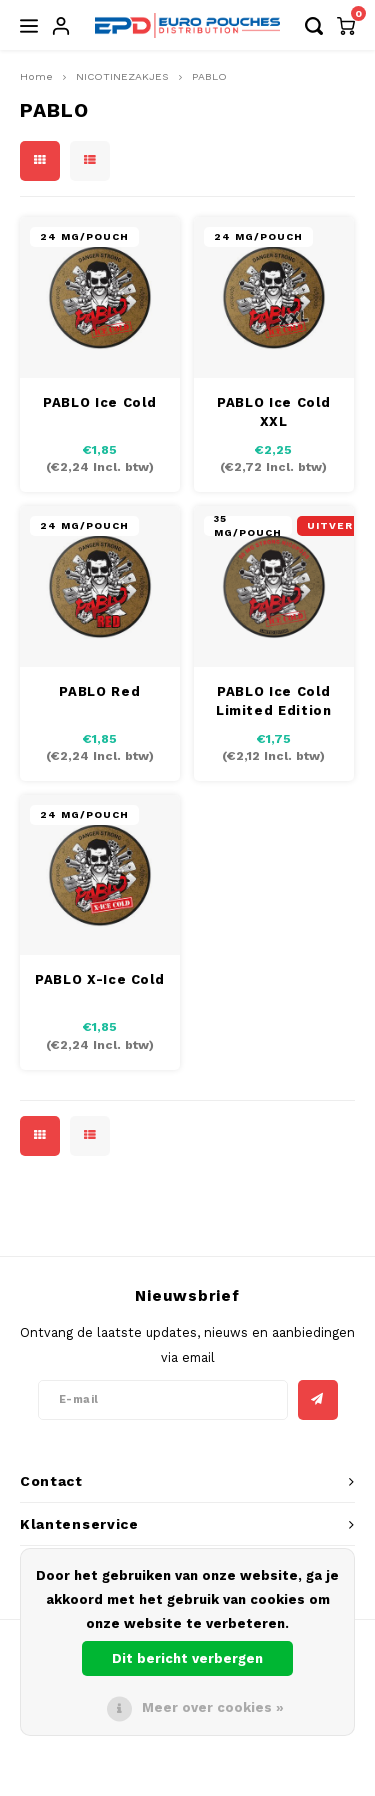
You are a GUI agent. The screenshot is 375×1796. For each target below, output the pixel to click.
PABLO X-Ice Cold (99, 979)
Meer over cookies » (213, 1707)
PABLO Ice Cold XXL (273, 412)
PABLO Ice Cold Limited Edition (274, 701)
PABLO (209, 76)
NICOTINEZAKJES (122, 76)
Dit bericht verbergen (187, 1658)
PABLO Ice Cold (99, 402)
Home (36, 76)
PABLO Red (99, 691)
